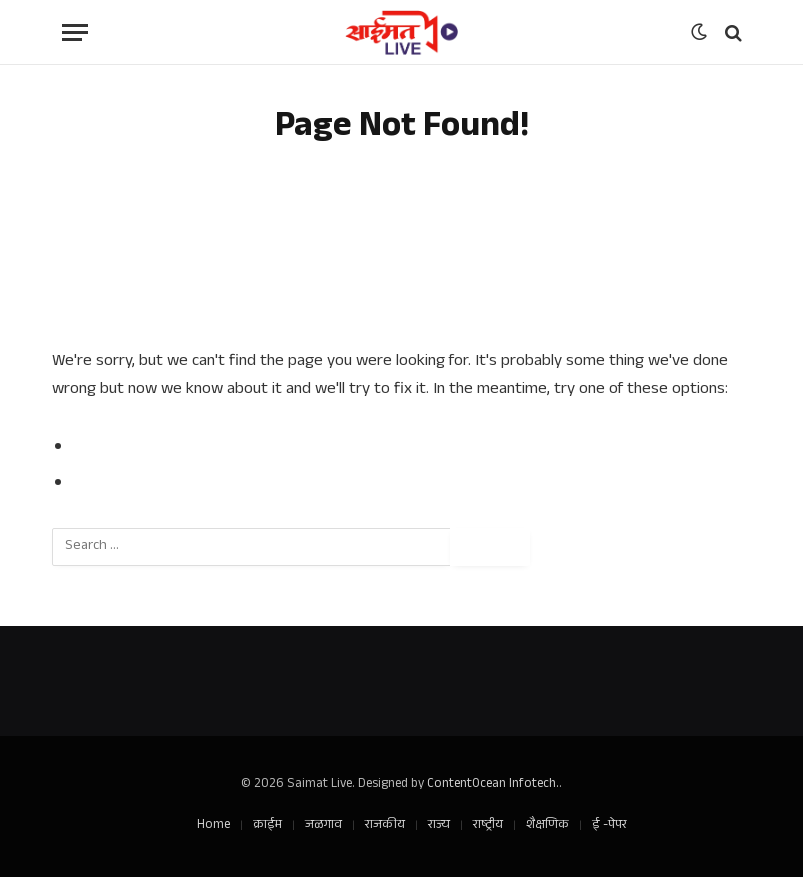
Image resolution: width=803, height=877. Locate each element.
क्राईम (267, 826)
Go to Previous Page (149, 448)
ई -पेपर (609, 826)
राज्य (439, 826)
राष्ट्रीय (488, 826)
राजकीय (385, 826)
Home (213, 826)
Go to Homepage (137, 484)
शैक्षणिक (547, 826)
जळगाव (323, 826)
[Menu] (75, 32)
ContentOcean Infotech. (493, 785)
